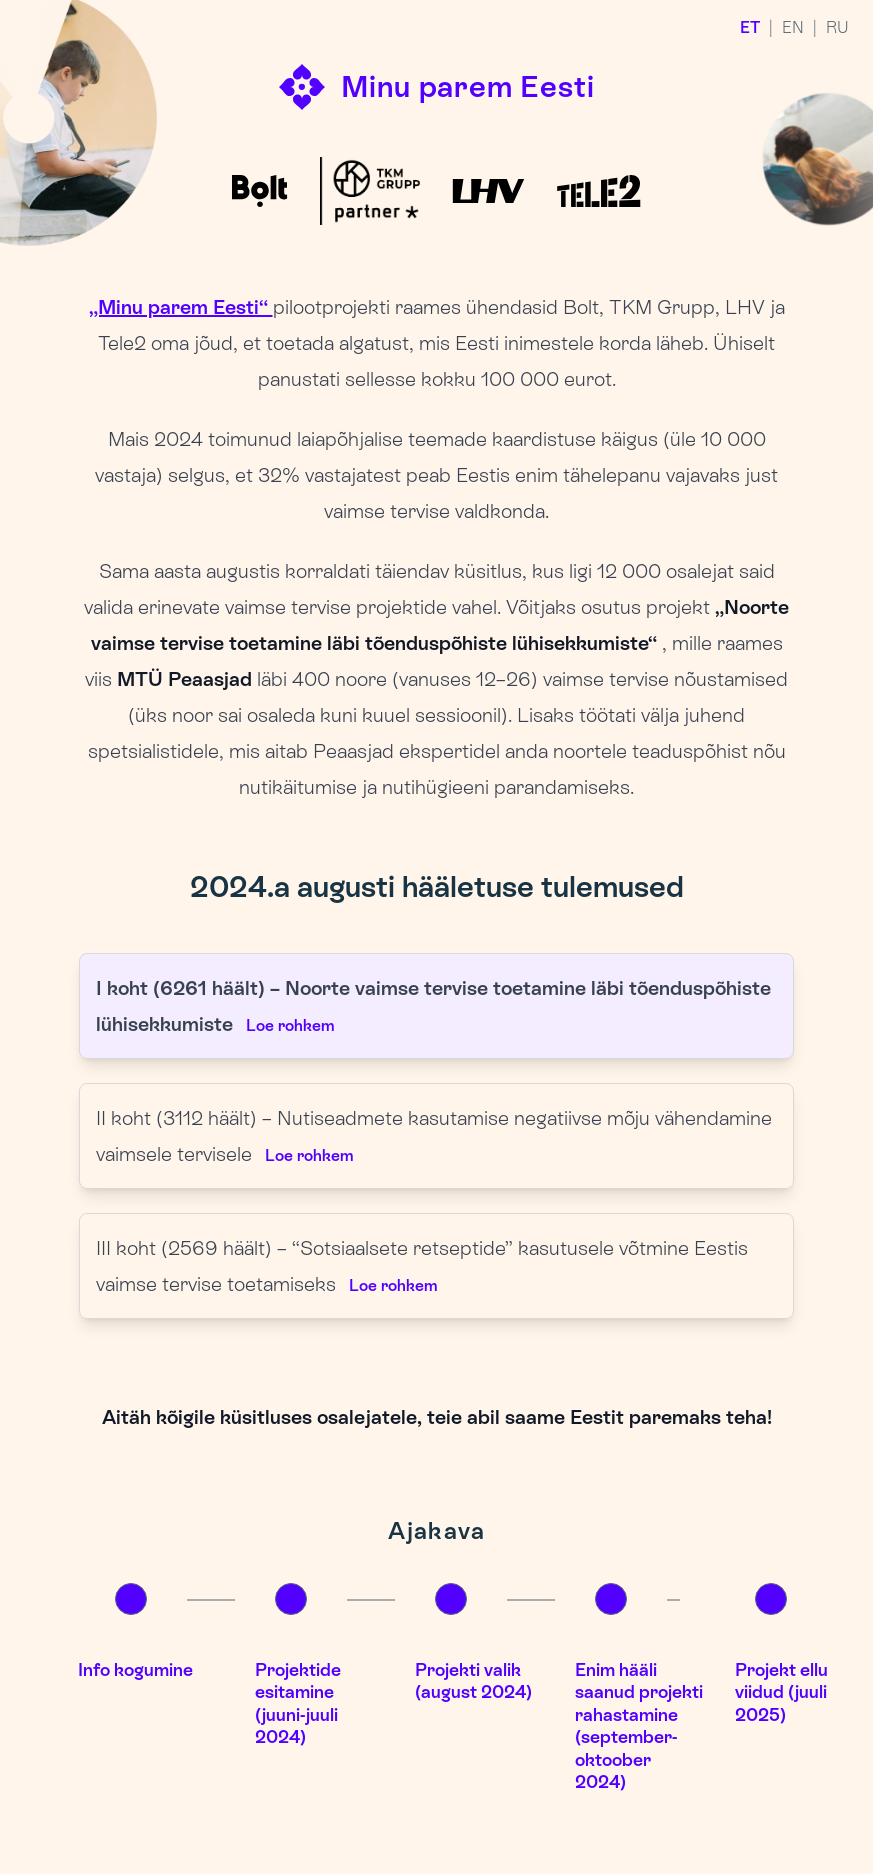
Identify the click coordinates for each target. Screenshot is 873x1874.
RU (837, 27)
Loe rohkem (290, 1025)
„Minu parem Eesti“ (181, 307)
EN (793, 27)
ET (750, 27)
